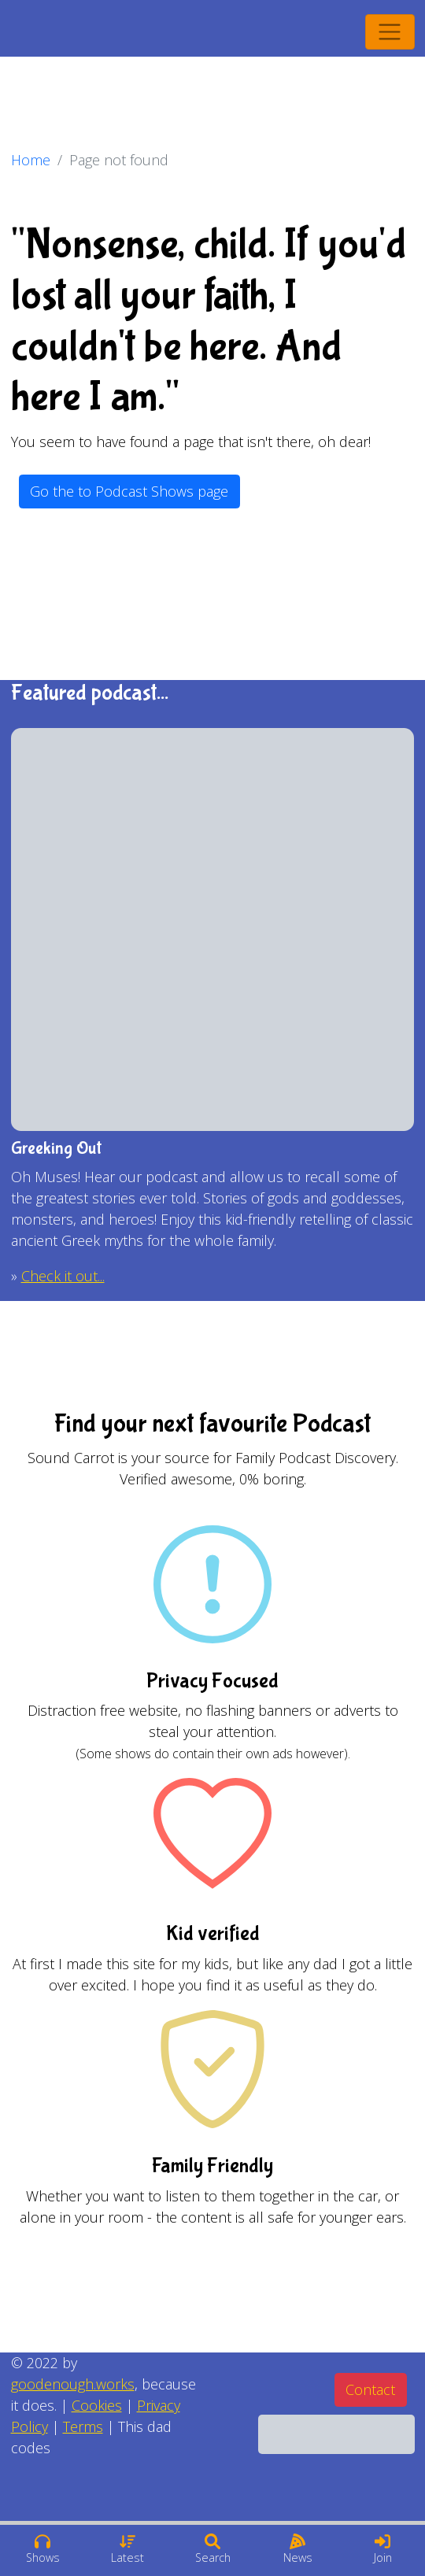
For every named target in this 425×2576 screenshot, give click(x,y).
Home (30, 159)
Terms (83, 2426)
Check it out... (63, 1275)
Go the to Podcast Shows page (129, 491)
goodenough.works (73, 2384)
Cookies (97, 2405)
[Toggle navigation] (390, 32)
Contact (370, 2389)
